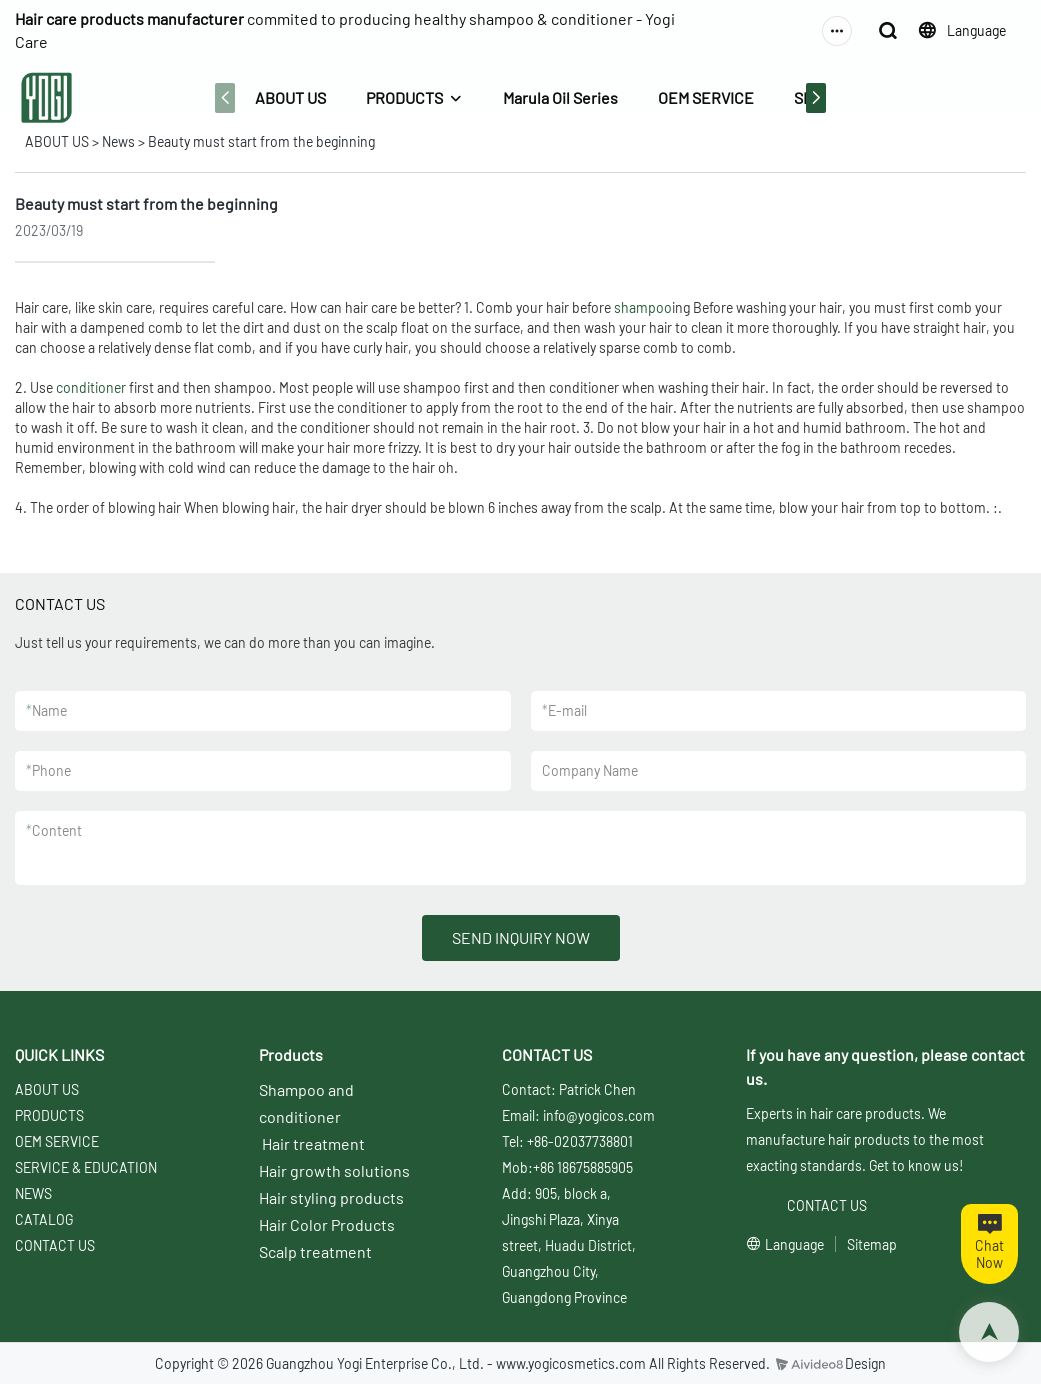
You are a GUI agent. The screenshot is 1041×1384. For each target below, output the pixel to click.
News (118, 141)
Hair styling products (331, 1197)
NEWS (33, 1193)
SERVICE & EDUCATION (86, 1167)
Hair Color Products (327, 1224)
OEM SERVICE (706, 97)
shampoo (643, 307)
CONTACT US (55, 1245)
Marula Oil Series (560, 97)
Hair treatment (313, 1143)
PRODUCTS (404, 97)
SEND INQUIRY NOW (521, 937)
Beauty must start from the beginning (261, 141)
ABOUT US (290, 97)
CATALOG (44, 1219)
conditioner (91, 387)
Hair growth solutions (334, 1170)
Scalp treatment (315, 1251)
